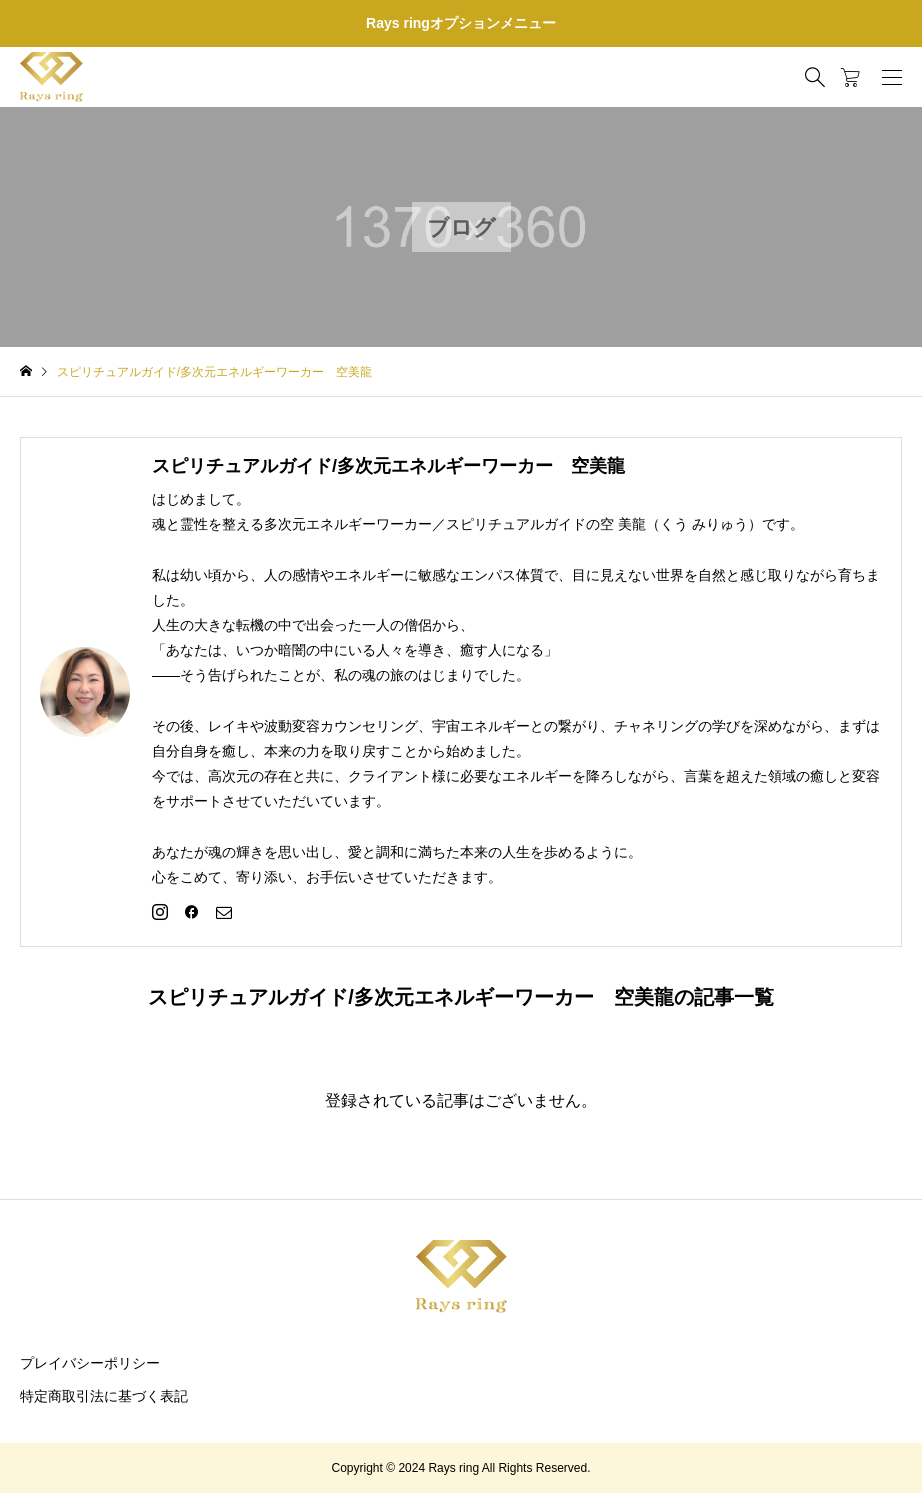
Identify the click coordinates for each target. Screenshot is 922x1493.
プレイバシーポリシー (90, 1363)
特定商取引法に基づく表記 (104, 1396)
